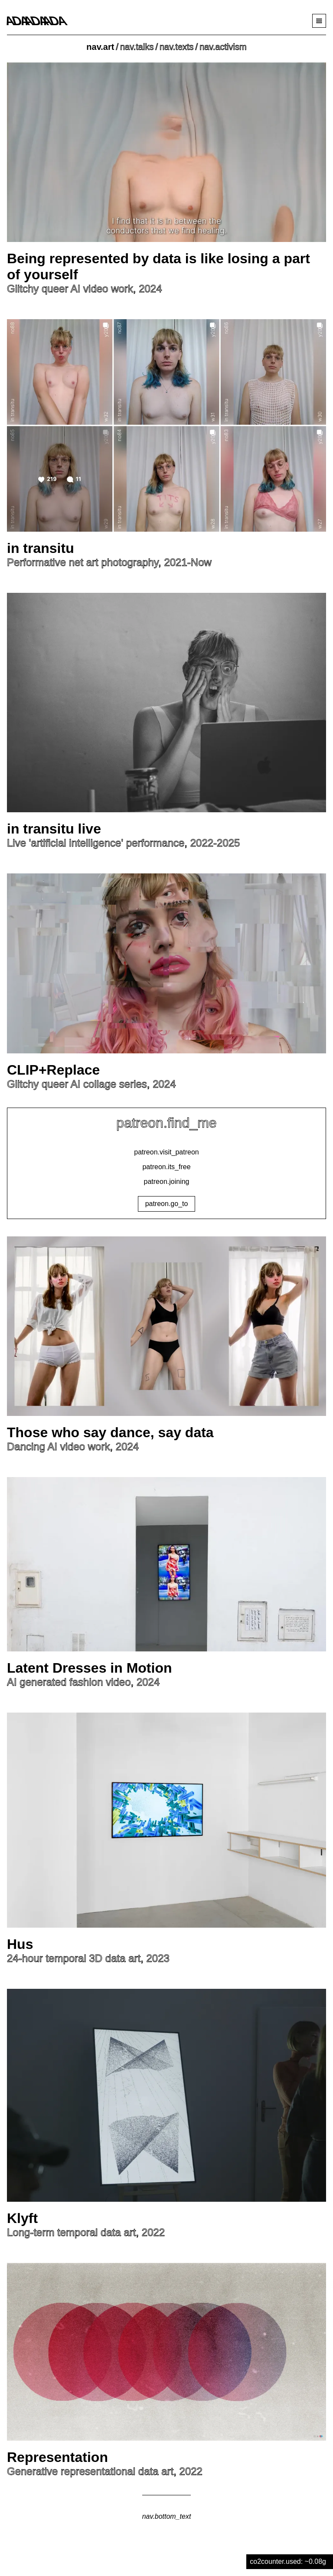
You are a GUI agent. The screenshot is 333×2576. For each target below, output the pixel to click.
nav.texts (177, 47)
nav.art (100, 47)
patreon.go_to (166, 1203)
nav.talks (136, 47)
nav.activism (223, 47)
